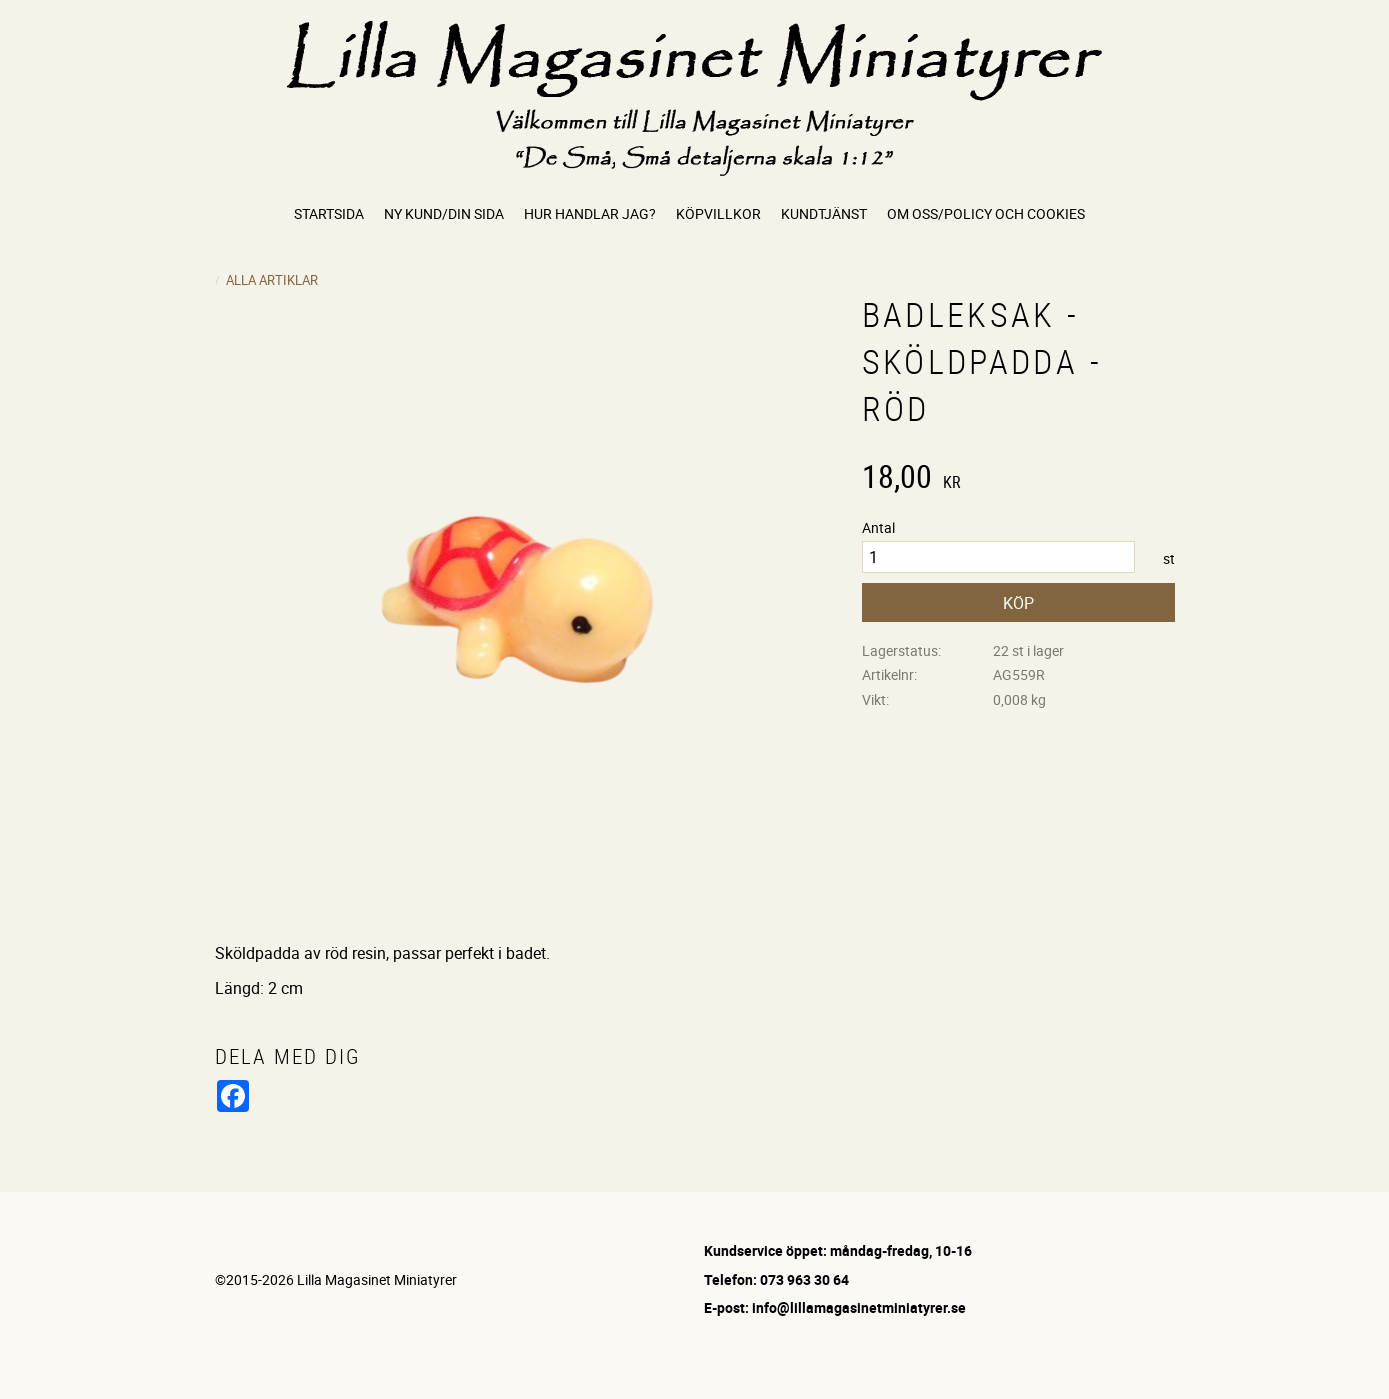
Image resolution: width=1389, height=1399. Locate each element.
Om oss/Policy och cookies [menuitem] (986, 213)
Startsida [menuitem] (329, 213)
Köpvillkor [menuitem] (718, 213)
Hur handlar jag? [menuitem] (590, 213)
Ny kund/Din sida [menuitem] (444, 213)
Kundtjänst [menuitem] (824, 213)
